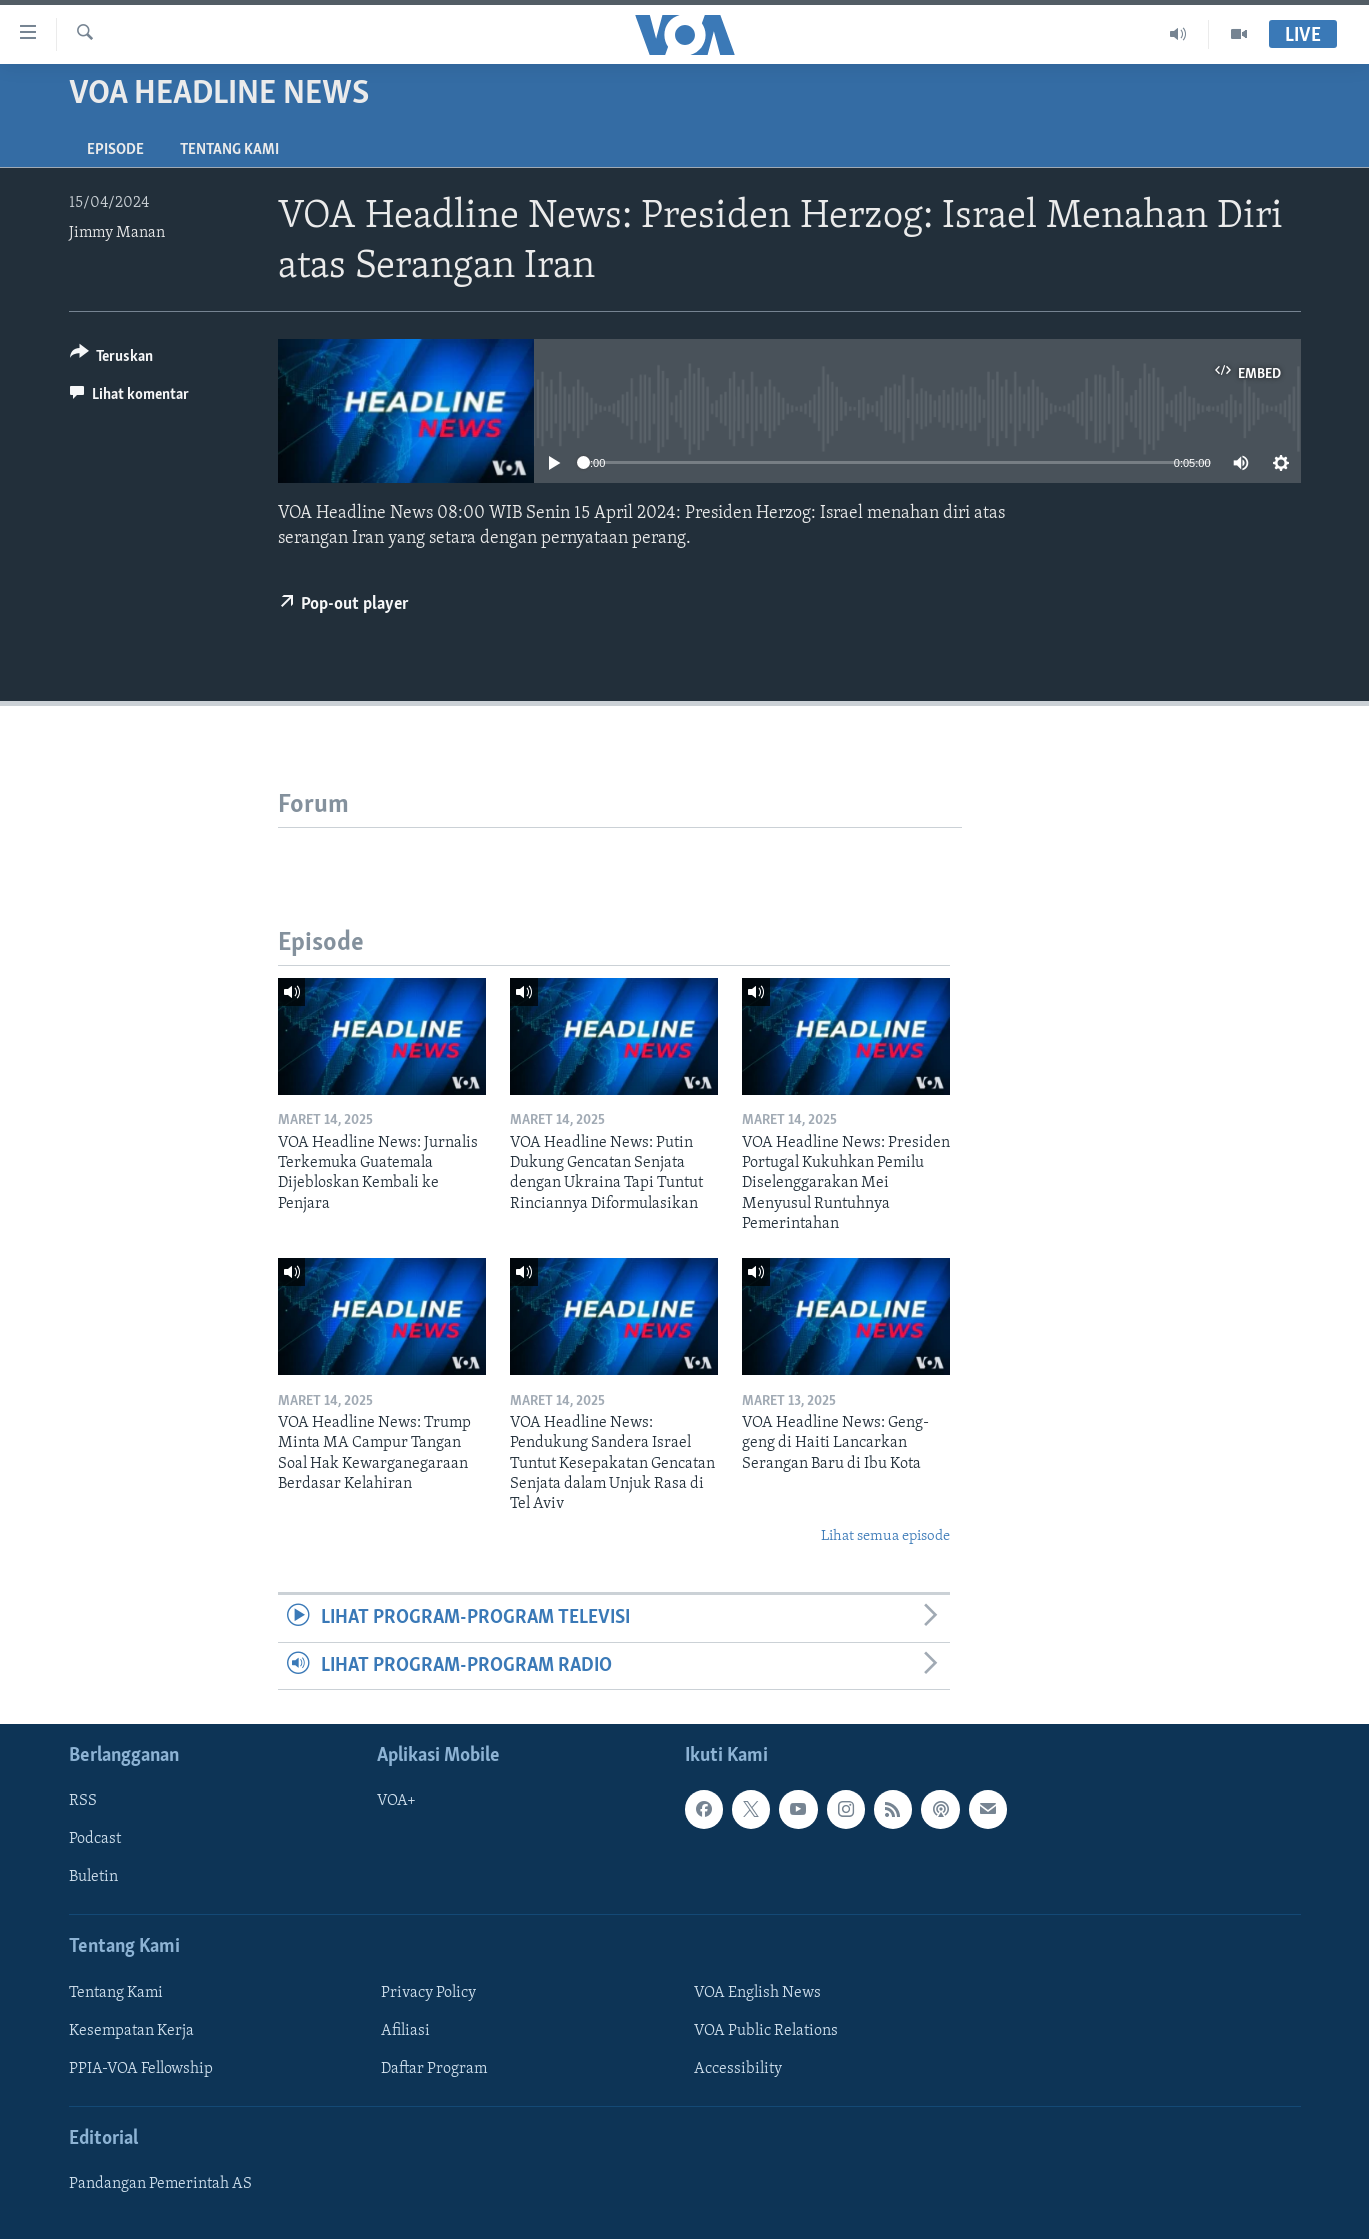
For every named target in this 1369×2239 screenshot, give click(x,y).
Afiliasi (405, 2031)
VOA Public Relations (766, 2031)
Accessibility (738, 2069)
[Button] (112, 359)
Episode (115, 150)
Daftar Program (434, 2069)
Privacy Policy (428, 1993)
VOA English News (757, 1993)
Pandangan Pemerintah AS (160, 2184)
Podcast (95, 1839)
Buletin (93, 1877)
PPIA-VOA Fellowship (141, 2069)
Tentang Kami (229, 150)
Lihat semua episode (885, 1536)
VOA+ (396, 1801)
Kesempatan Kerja (131, 2031)
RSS (83, 1801)
